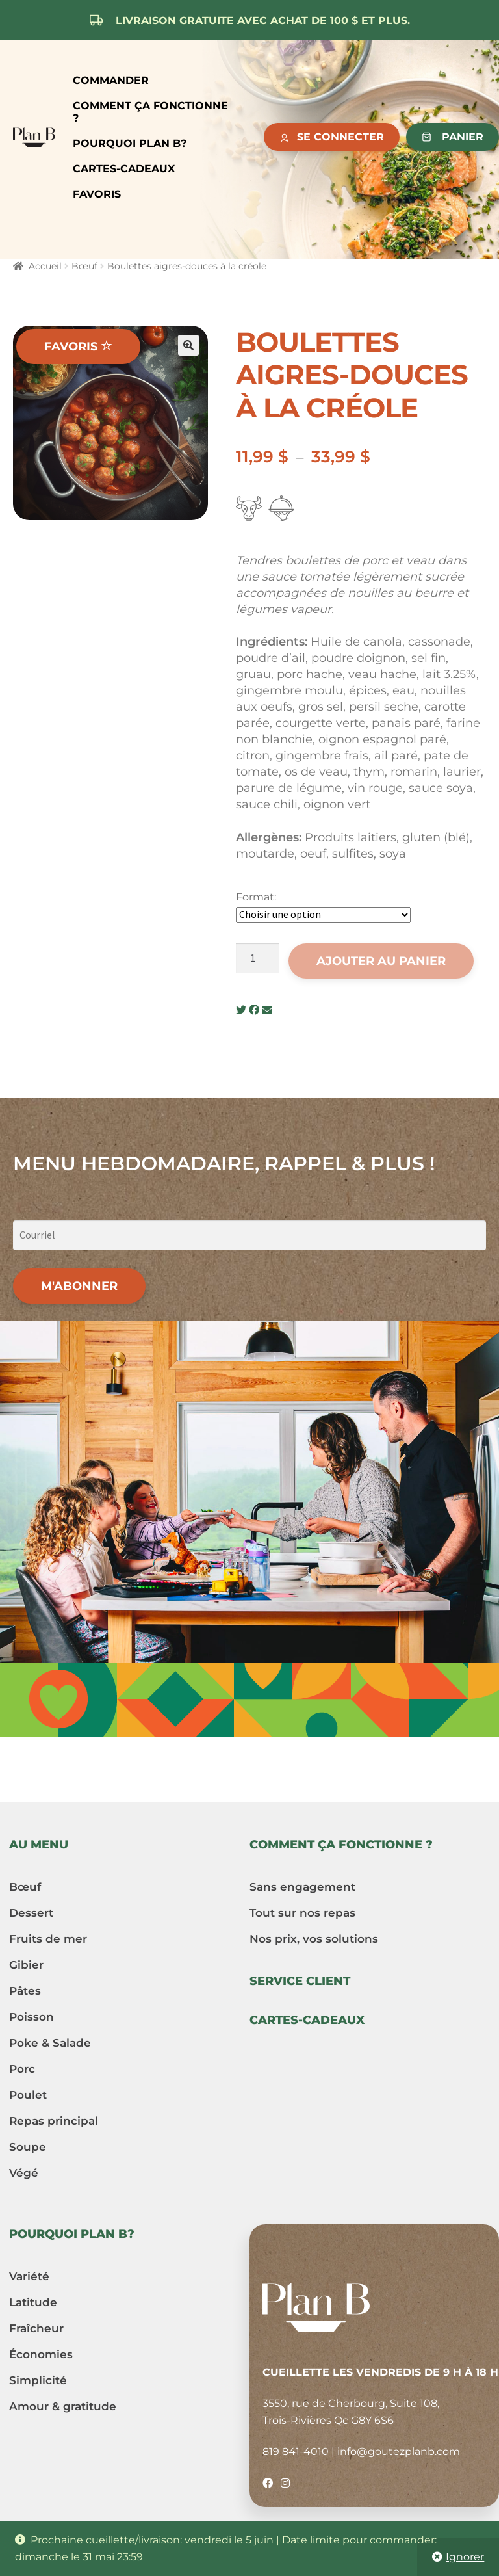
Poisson (31, 2016)
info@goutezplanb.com (398, 2451)
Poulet (28, 2094)
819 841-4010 (295, 2451)
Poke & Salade (50, 2042)
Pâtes (25, 1990)
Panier (462, 137)
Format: (256, 897)
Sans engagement (302, 1886)
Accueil (45, 266)
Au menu (38, 1844)
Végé (23, 2172)
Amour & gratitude (62, 2406)
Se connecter (340, 137)
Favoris (97, 194)
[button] (188, 345)
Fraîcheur (36, 2328)
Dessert (31, 1912)
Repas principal (53, 2120)
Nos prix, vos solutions (314, 1938)
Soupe (27, 2146)
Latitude (33, 2302)
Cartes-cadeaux (124, 169)
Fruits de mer (48, 1938)
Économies (41, 2354)
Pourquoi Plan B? (129, 143)
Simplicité (38, 2380)
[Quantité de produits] (258, 958)
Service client (300, 1981)
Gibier (26, 1964)
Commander (111, 80)
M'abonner (79, 1286)
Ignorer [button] (465, 2557)
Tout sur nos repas (302, 1912)
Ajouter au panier (381, 961)
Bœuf (84, 266)
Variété (29, 2276)
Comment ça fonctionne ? (150, 111)
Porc (22, 2068)
